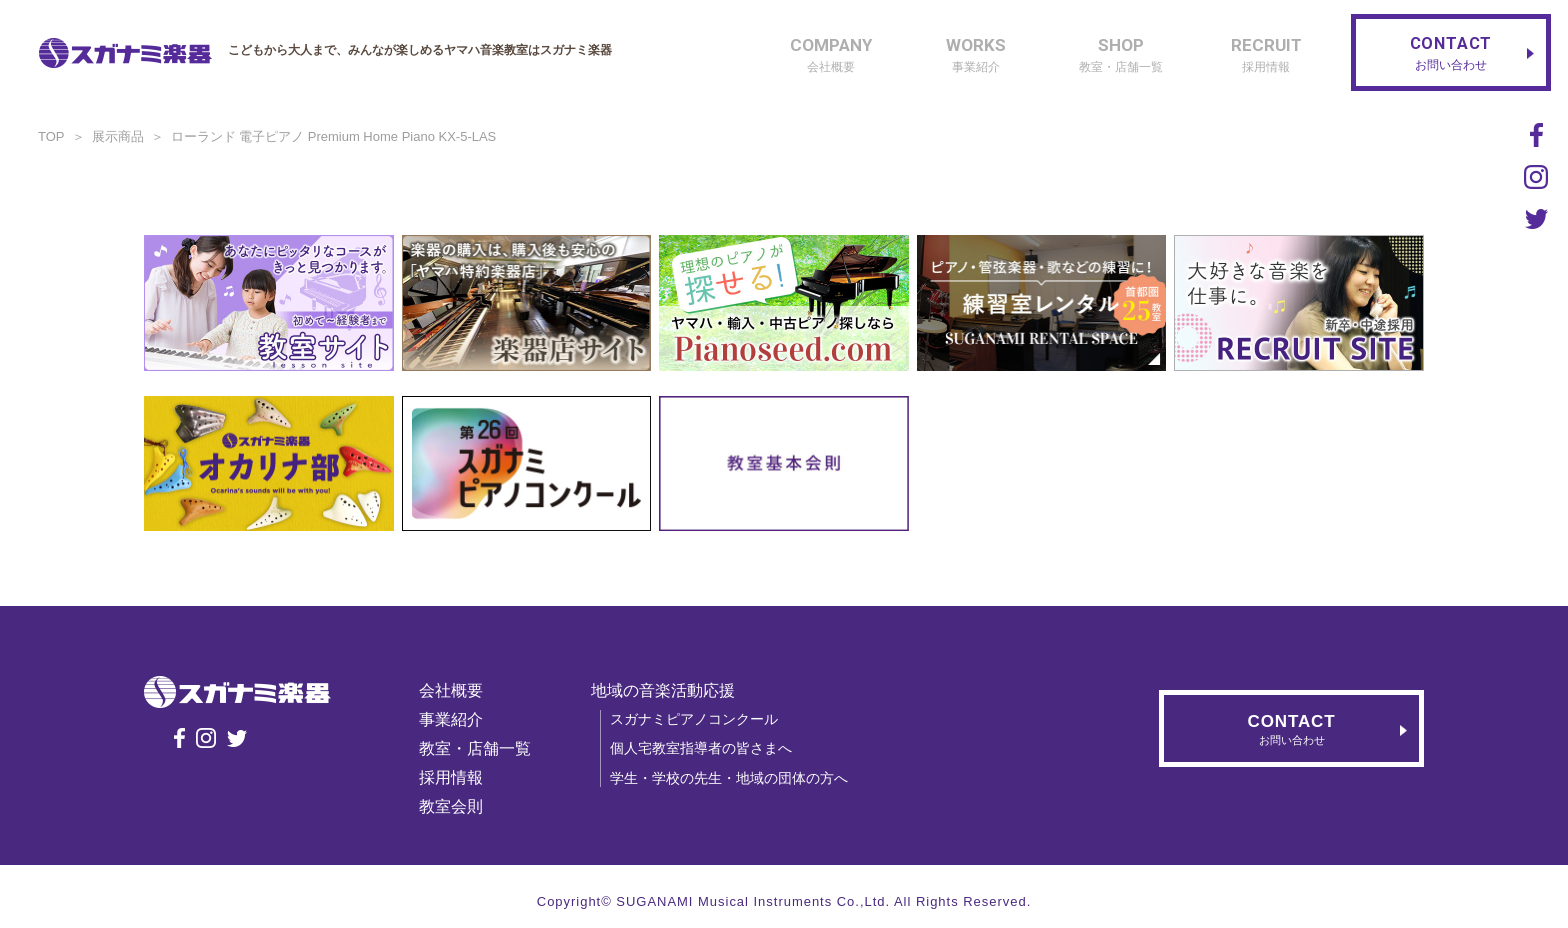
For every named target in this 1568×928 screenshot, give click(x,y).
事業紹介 (451, 719)
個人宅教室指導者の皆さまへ (701, 748)
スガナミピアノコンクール (694, 719)
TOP (51, 136)
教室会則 (451, 806)
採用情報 (451, 777)
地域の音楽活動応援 (663, 690)
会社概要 (451, 690)
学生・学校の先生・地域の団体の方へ (729, 778)
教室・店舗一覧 (475, 748)
